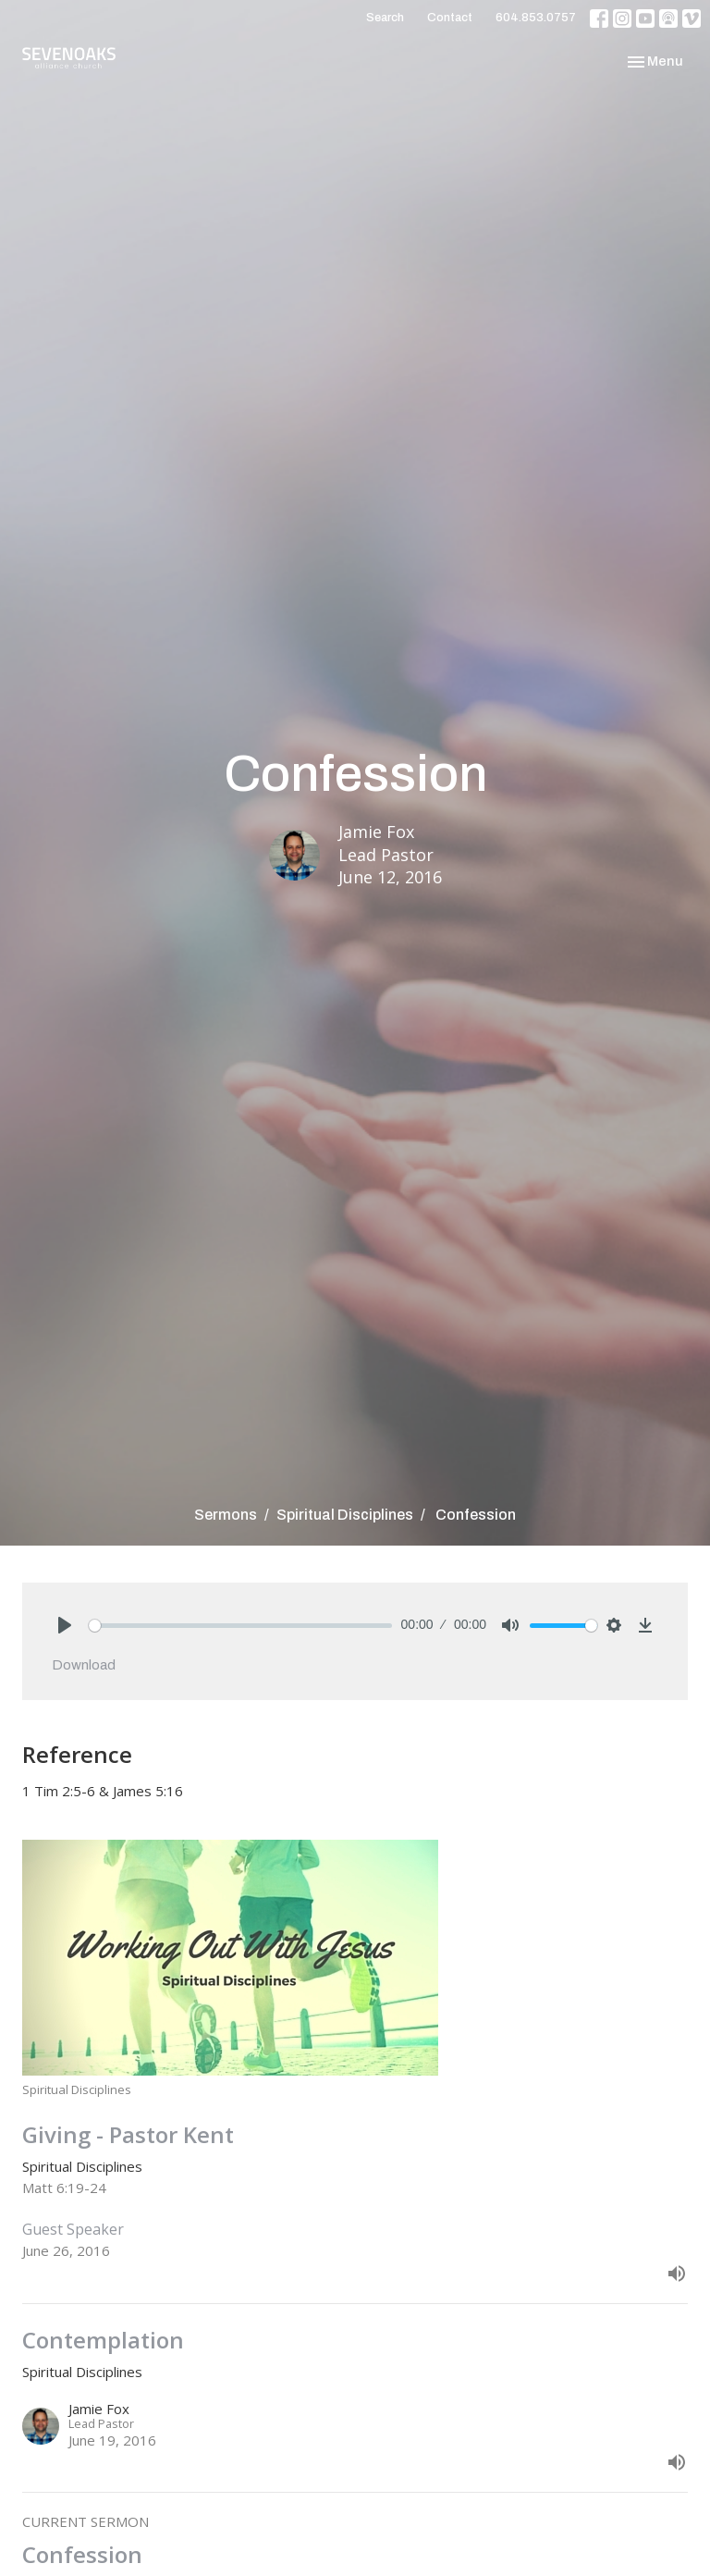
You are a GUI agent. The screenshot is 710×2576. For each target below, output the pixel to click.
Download (84, 1665)
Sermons (225, 1514)
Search (385, 17)
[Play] (65, 1625)
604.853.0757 (536, 17)
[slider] (240, 1625)
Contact (449, 17)
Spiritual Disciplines (344, 1514)
